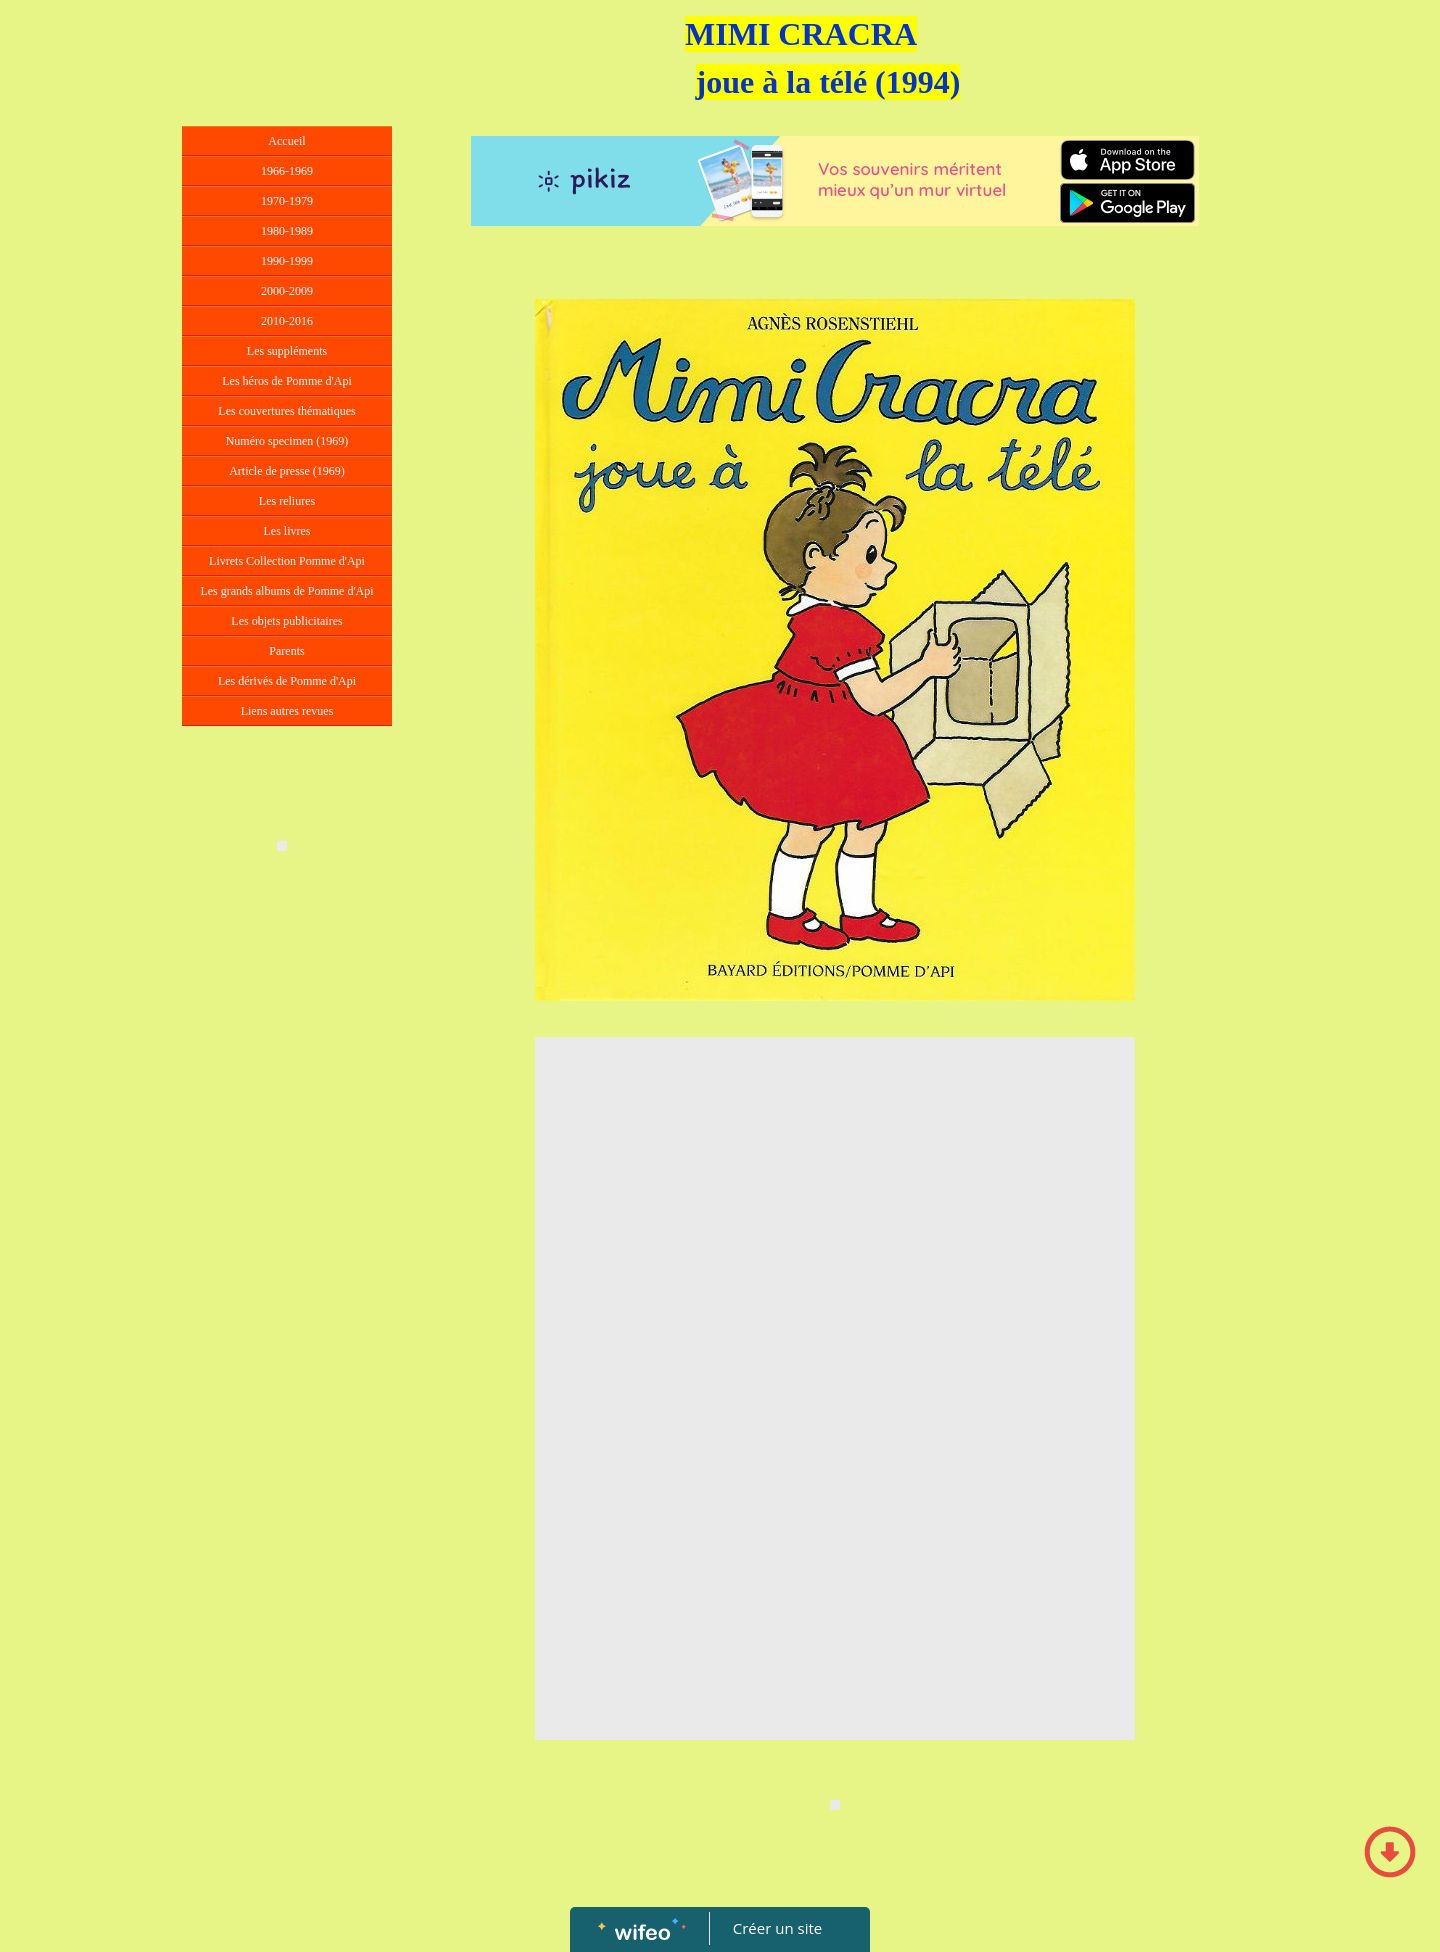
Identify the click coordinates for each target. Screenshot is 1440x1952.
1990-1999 (287, 261)
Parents (286, 651)
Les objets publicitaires (286, 621)
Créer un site (777, 1928)
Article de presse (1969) (287, 471)
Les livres (287, 531)
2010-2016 (287, 321)
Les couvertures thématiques (286, 411)
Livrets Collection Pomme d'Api (287, 561)
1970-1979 (287, 201)
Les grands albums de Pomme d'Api (286, 591)
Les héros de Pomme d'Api (286, 381)
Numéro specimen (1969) (287, 441)
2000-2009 (287, 291)
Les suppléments (287, 351)
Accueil (286, 141)
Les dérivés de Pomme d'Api (287, 681)
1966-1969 (287, 171)
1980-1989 (287, 231)
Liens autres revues (287, 711)
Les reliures (287, 501)
